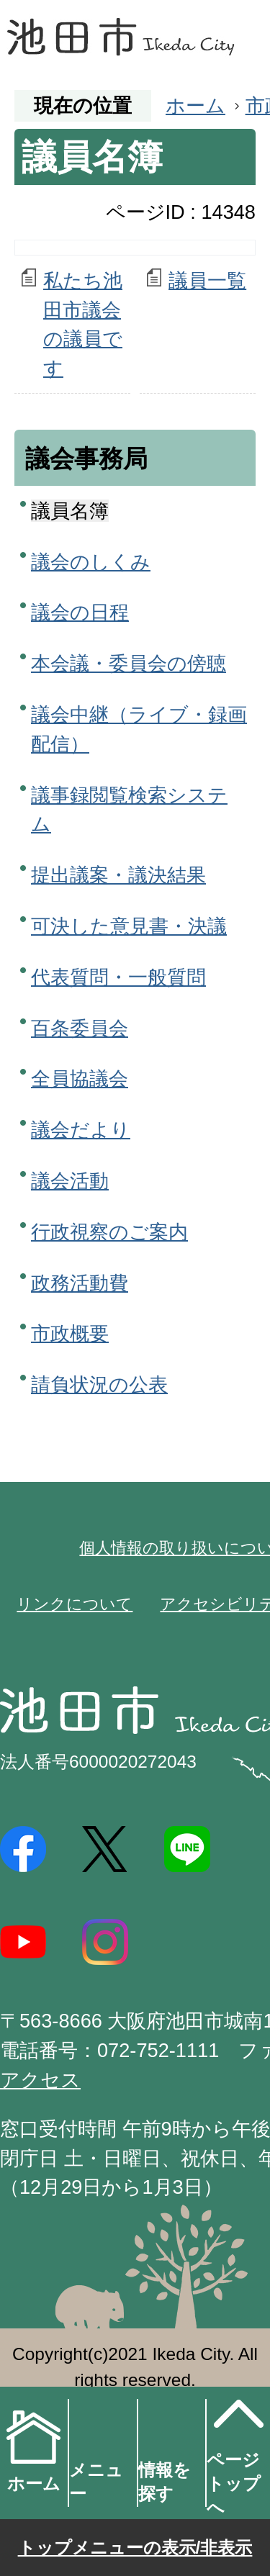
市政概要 (70, 1333)
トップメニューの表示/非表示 (135, 2547)
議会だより (80, 1129)
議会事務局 (86, 458)
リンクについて (74, 1604)
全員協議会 (79, 1078)
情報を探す (164, 2481)
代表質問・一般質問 (118, 977)
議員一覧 (207, 280)
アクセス (40, 2080)
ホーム (195, 105)
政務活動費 (79, 1283)
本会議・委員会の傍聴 (128, 663)
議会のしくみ (90, 562)
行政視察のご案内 (109, 1232)
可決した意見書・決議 (129, 926)
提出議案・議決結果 (118, 875)
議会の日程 (80, 612)
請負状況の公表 (99, 1384)
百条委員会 (79, 1028)
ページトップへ (236, 2452)
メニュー (96, 2481)
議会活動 (70, 1181)
